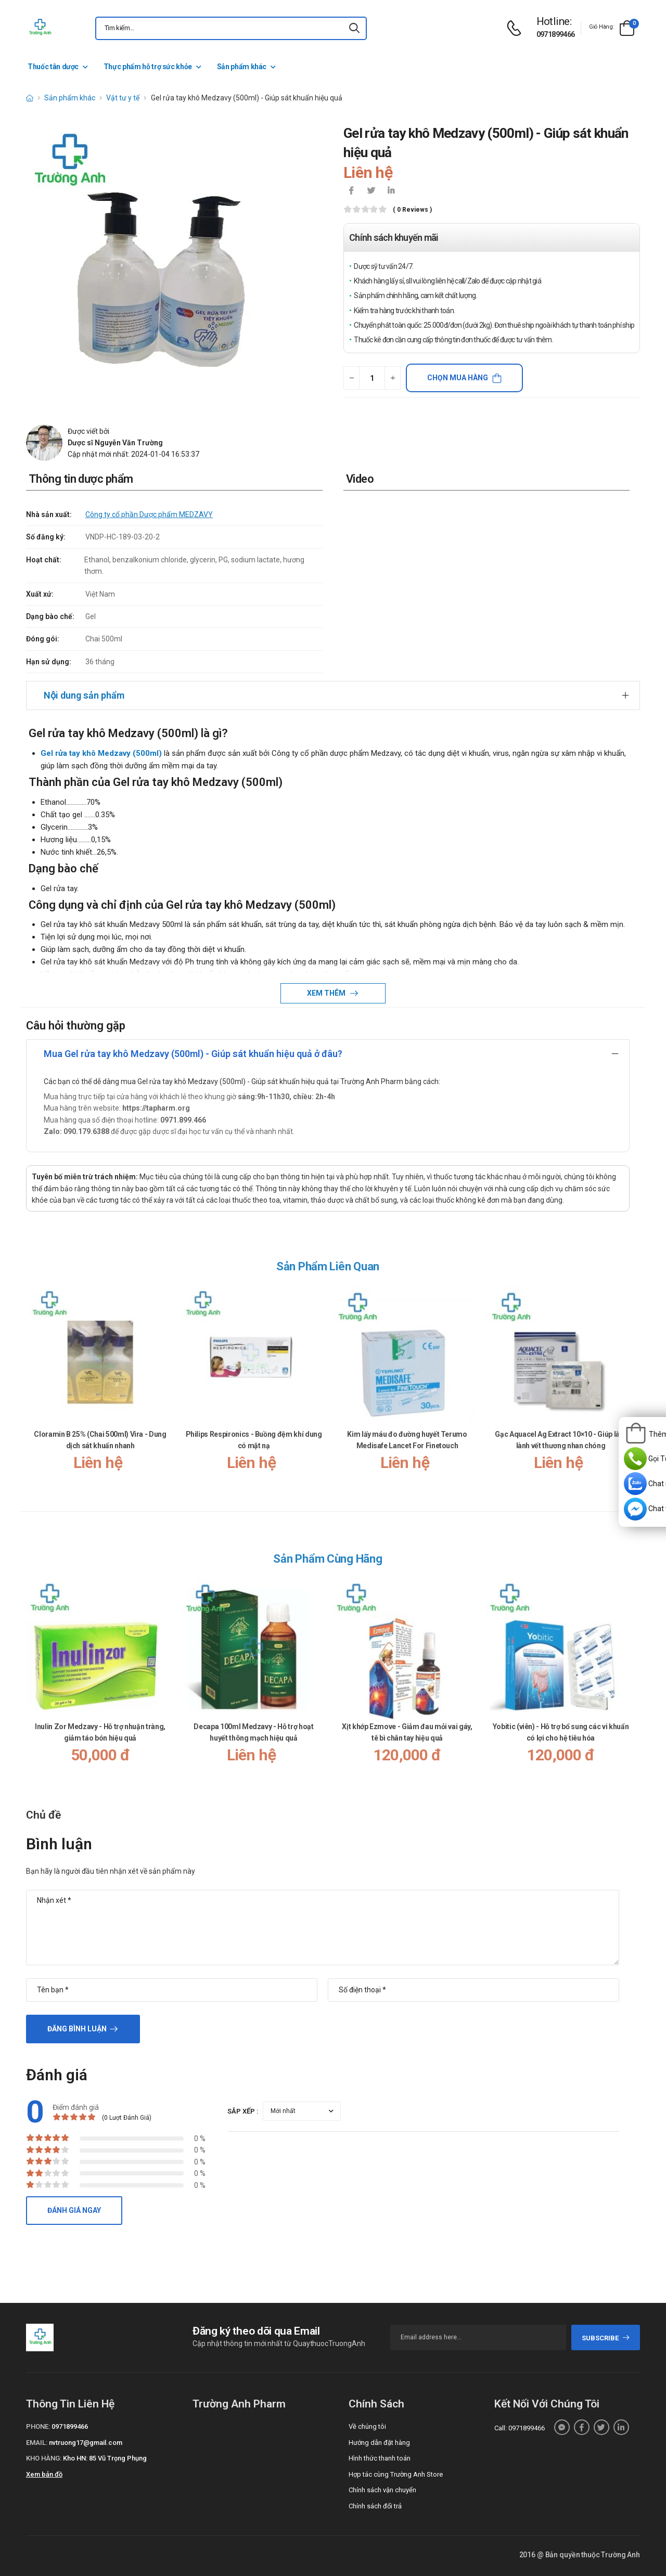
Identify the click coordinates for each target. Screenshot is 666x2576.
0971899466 (555, 34)
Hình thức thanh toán (380, 2458)
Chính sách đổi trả (375, 2506)
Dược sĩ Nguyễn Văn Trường (115, 443)
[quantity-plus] (393, 378)
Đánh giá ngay (74, 2210)
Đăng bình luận (77, 2029)
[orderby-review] (302, 2111)
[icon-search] (354, 28)
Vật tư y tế (122, 98)
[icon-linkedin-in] (391, 191)
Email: (36, 2442)
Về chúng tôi (367, 2426)
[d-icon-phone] (516, 28)
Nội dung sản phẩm (84, 695)
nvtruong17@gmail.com (85, 2442)
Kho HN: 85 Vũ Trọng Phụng (105, 2458)
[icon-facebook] (351, 191)
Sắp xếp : (243, 2111)
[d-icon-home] (29, 98)
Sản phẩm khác (241, 66)
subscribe (606, 2338)
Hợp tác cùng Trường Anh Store (396, 2474)
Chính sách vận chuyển (382, 2490)
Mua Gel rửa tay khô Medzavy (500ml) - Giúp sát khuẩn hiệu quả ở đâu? (193, 1053)
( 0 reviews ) (412, 210)
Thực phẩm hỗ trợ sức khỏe (148, 66)
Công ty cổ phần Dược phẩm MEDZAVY (149, 514)
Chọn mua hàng (457, 377)
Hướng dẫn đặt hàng (379, 2442)
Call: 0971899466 (519, 2428)
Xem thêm (327, 993)
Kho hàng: (43, 2458)
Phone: (38, 2426)
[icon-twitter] (371, 191)
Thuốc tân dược (53, 66)
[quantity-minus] (351, 378)
